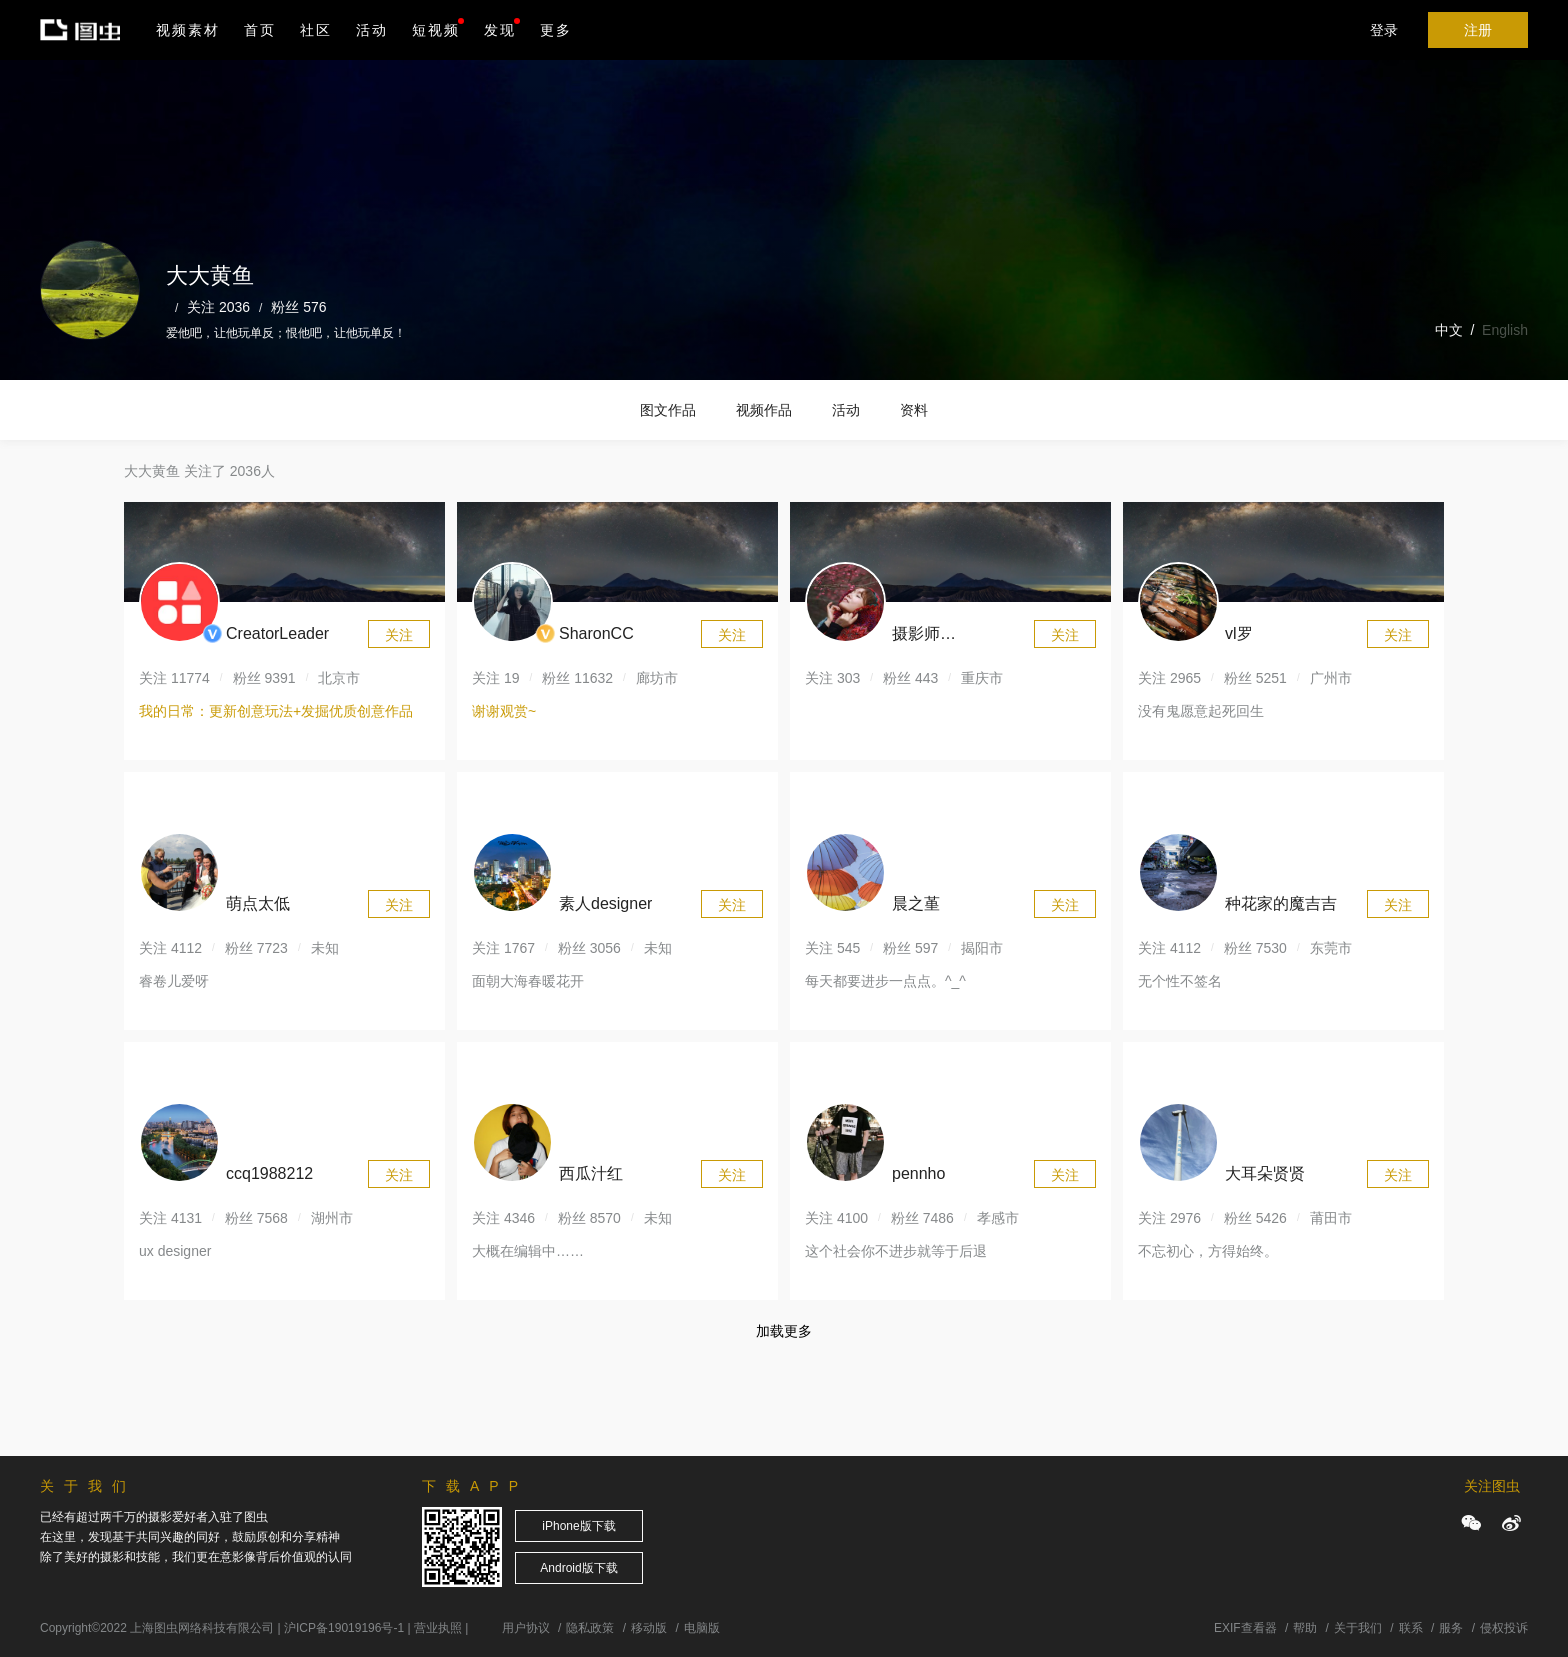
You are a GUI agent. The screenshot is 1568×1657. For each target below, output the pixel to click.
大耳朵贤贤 (1265, 1173)
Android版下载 (578, 1568)
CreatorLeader (277, 633)
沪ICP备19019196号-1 (344, 1628)
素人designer (605, 903)
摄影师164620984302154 (957, 636)
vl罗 (1239, 633)
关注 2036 (218, 307)
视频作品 (764, 410)
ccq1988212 (269, 1173)
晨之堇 (916, 903)
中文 (1449, 330)
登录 (1384, 30)
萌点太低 (258, 903)
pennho (918, 1173)
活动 (372, 30)
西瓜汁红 (591, 1173)
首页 (260, 30)
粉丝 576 (298, 307)
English (1505, 330)
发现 (502, 28)
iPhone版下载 (578, 1526)
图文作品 (668, 410)
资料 (914, 410)
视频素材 (188, 30)
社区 (316, 30)
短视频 (436, 30)
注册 (1478, 30)
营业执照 (438, 1628)
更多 (556, 30)
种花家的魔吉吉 (1281, 903)
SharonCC (596, 633)
